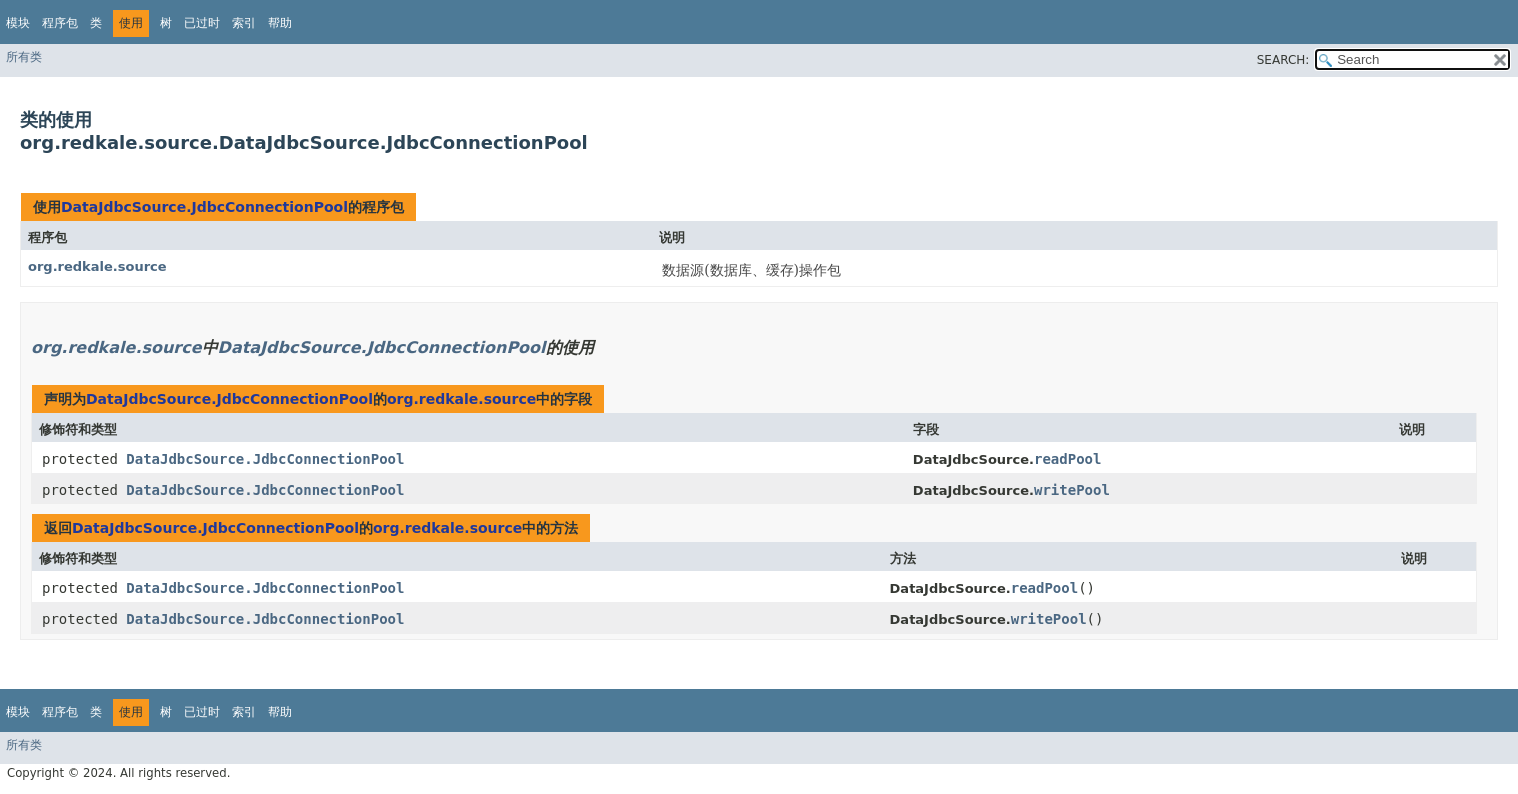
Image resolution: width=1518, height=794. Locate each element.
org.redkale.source (97, 266)
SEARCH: (1283, 60)
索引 (244, 23)
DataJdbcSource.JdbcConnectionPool (204, 207)
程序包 (60, 23)
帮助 (280, 23)
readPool (1067, 459)
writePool (1072, 490)
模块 (18, 23)
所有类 (24, 57)
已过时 (202, 23)
